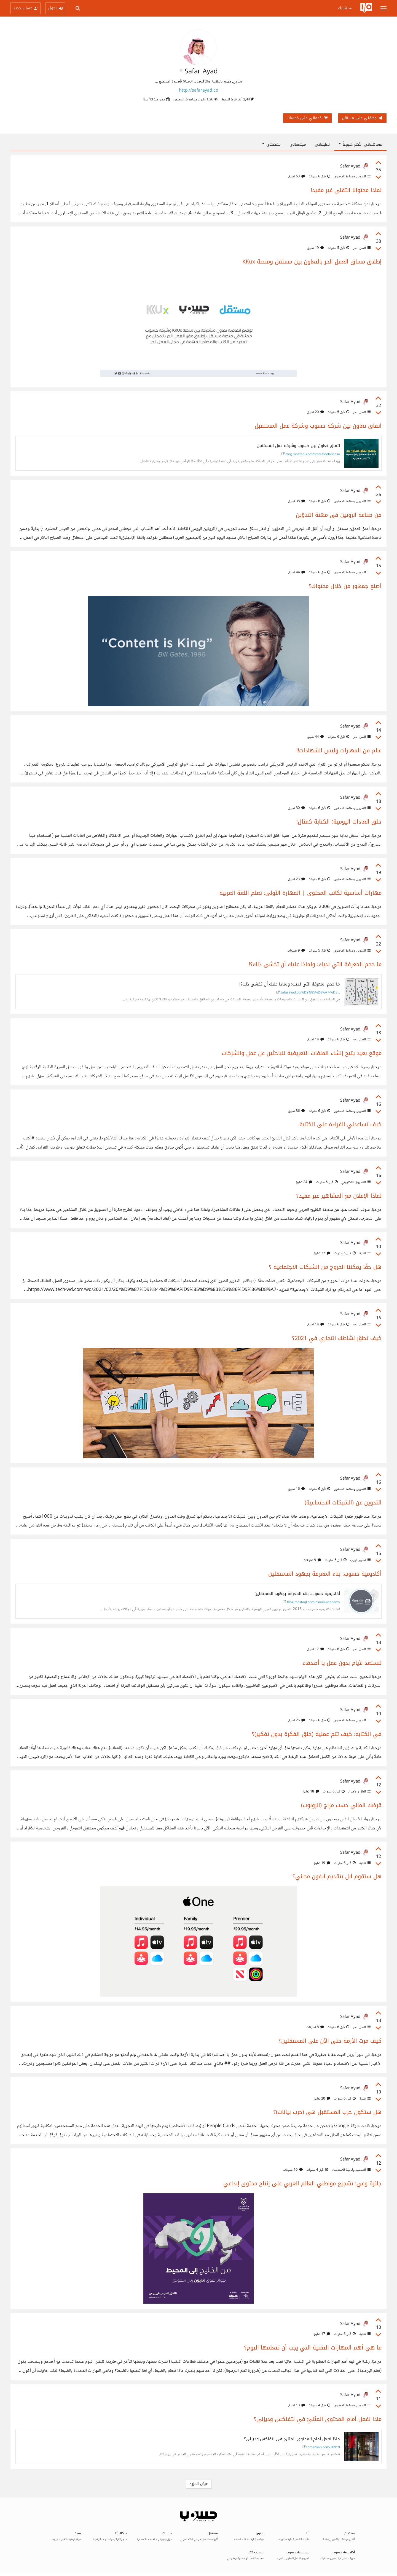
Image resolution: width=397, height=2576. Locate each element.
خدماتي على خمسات (307, 118)
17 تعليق (315, 1649)
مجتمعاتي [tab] (297, 144)
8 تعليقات (315, 2027)
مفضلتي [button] (271, 144)
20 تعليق (315, 412)
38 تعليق (296, 501)
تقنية (364, 1253)
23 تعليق (296, 879)
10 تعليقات (293, 2170)
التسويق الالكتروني (355, 1182)
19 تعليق (315, 248)
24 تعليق (304, 1182)
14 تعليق (315, 1040)
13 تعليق (296, 2405)
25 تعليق (296, 1720)
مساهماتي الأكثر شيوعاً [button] (360, 144)
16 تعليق (296, 1489)
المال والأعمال (359, 1792)
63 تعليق (296, 177)
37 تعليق (321, 1253)
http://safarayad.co (198, 90)
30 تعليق (296, 808)
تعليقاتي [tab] (322, 144)
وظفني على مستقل (362, 118)
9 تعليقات (296, 951)
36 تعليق (296, 1111)
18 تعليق (310, 1792)
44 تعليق (296, 572)
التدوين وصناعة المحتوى (352, 177)
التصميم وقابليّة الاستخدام (351, 2170)
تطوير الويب (360, 1560)
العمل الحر (361, 248)
